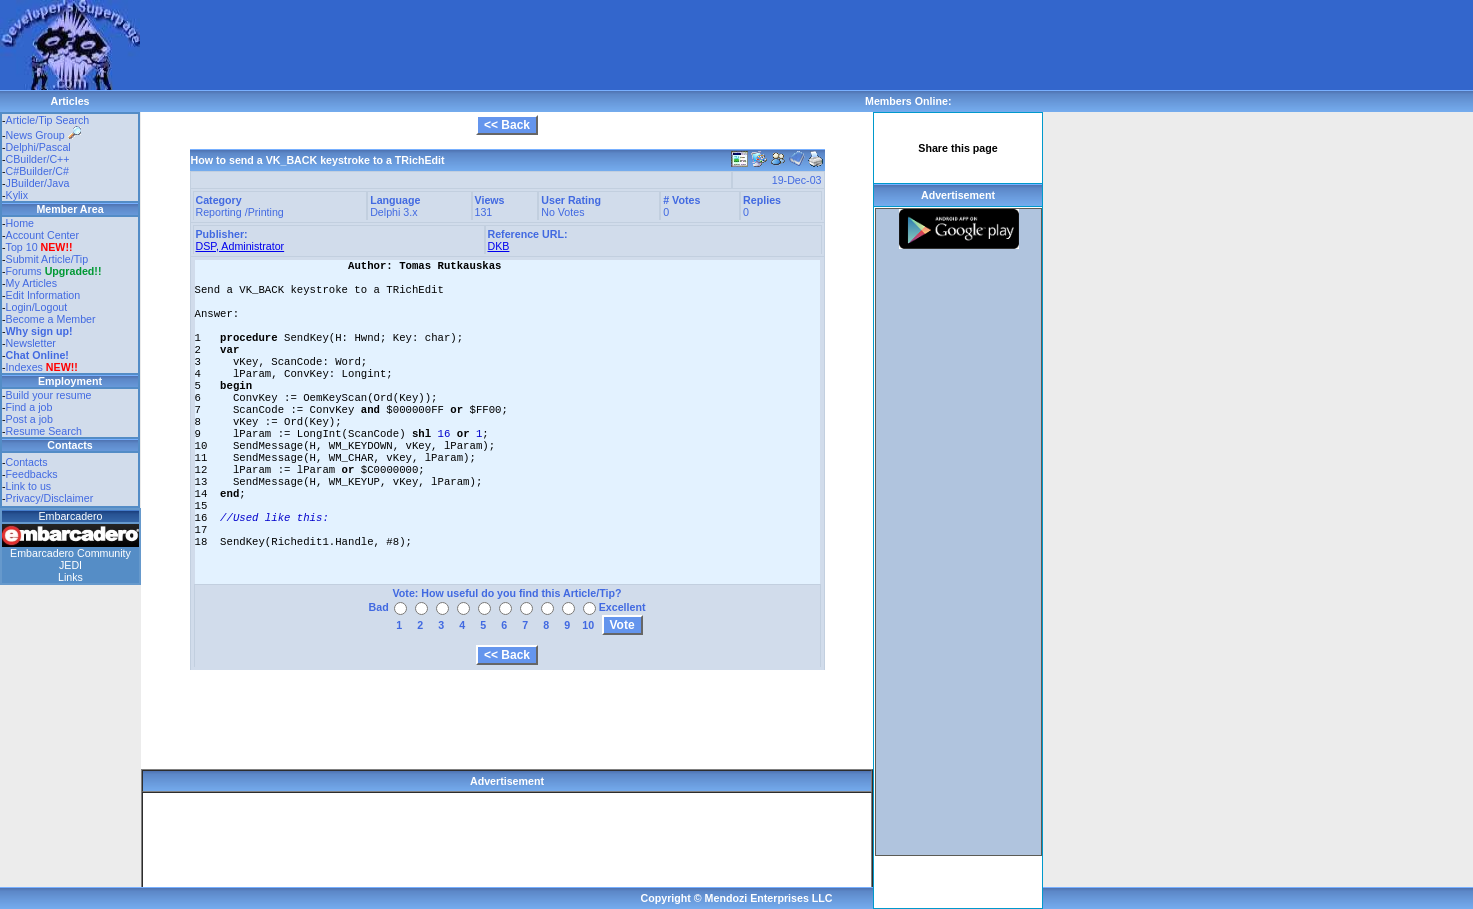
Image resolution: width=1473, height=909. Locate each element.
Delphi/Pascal (38, 147)
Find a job (29, 407)
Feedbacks (32, 474)
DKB (499, 246)
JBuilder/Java (38, 183)
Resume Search (44, 431)
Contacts (27, 462)
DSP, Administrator (240, 246)
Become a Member (51, 319)
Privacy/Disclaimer (50, 498)
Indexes (24, 367)
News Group (43, 135)
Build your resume (49, 395)
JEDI (70, 565)
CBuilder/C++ (38, 159)
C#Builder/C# (37, 171)
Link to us (29, 486)
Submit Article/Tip (47, 259)
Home (20, 223)
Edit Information (43, 295)
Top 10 (22, 247)
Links (70, 577)
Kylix (17, 195)
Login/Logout (37, 307)
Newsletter (31, 343)
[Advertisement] (504, 45)
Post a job (29, 419)
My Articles (32, 283)
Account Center (42, 235)
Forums (54, 271)
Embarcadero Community (70, 553)
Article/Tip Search (48, 120)
